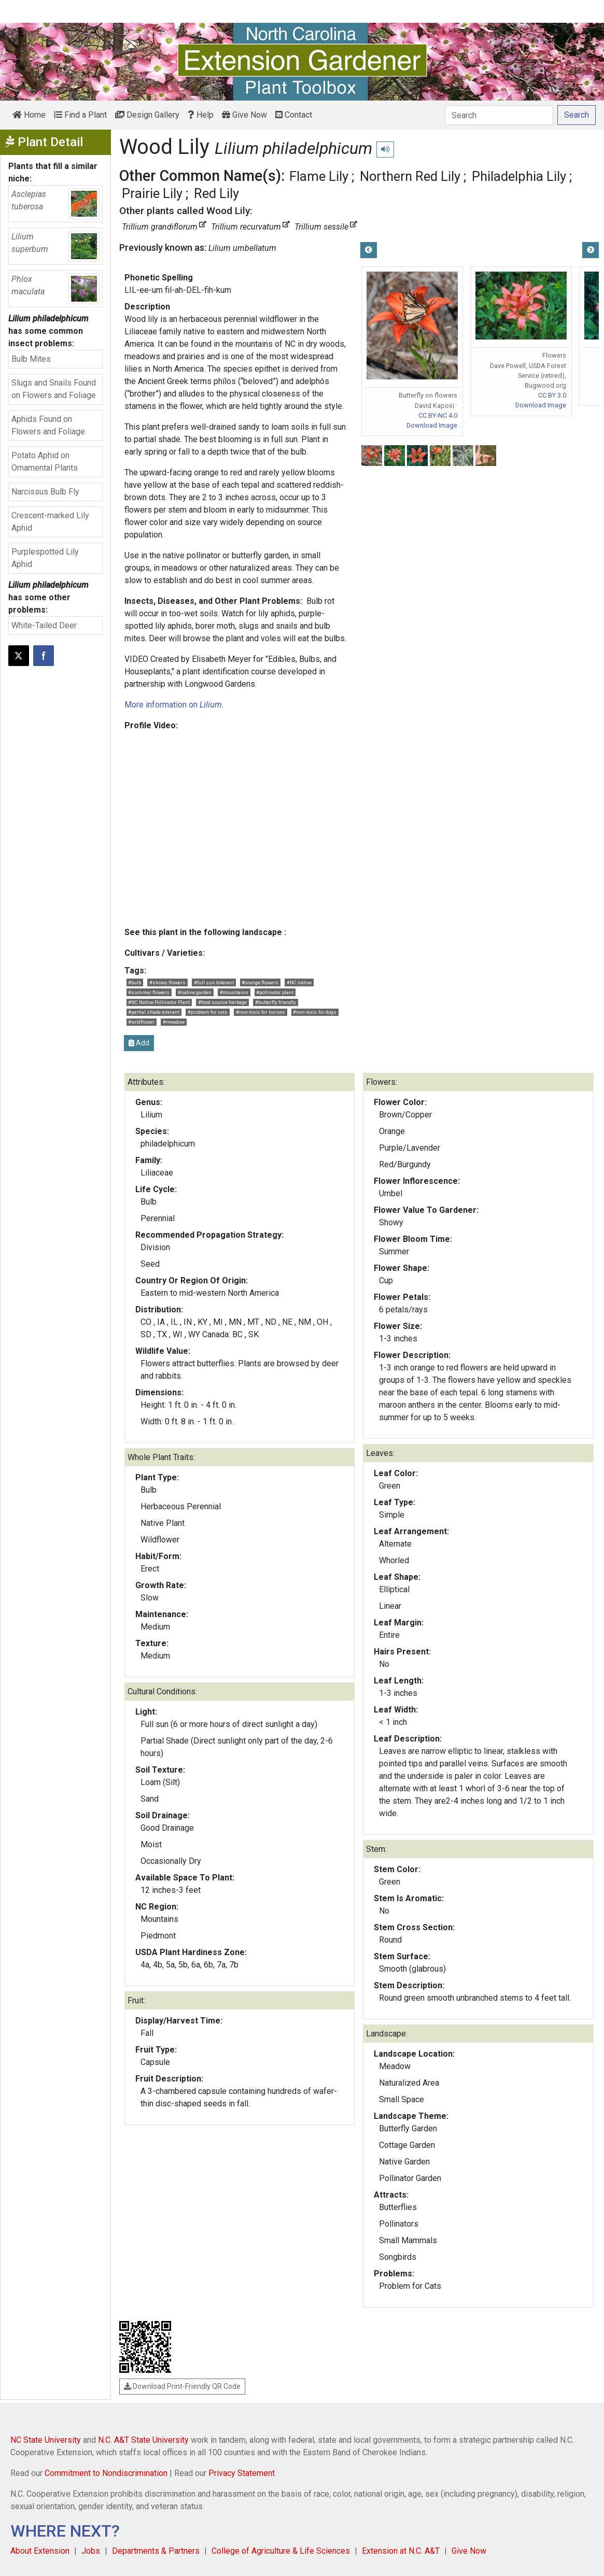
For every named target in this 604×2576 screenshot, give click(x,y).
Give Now (244, 115)
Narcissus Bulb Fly (45, 492)
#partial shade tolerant (153, 1012)
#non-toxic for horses (260, 1012)
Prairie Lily (152, 193)
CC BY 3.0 (552, 395)
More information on (173, 705)
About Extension (39, 2551)
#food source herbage (222, 1002)
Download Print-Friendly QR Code (182, 2386)
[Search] (499, 115)
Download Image (431, 425)
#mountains (234, 992)
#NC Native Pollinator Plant (159, 1002)
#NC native (299, 982)
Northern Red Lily (410, 176)
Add (139, 1043)
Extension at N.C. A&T (401, 2551)
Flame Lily (318, 176)
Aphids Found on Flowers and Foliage (48, 425)
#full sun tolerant (214, 982)
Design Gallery (147, 115)
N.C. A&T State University (143, 2440)
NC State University (45, 2440)
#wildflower (141, 1022)
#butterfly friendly (275, 1002)
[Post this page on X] (18, 655)
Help (201, 115)
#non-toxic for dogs (314, 1012)
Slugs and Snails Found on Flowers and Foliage (53, 389)
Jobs (90, 2551)
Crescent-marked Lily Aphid (50, 522)
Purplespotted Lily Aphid (45, 558)
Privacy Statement (241, 2473)
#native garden (195, 992)
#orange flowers (260, 982)
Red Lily (216, 193)
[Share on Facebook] (43, 655)
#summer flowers (149, 992)
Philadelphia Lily (519, 176)
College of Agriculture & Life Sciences (281, 2551)
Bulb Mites (31, 359)
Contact (293, 115)
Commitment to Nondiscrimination (106, 2473)
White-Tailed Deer (44, 625)
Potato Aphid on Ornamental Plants (44, 461)
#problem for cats (208, 1012)
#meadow (174, 1022)
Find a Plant (80, 115)
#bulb (134, 982)
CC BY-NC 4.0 (437, 415)
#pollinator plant (274, 992)
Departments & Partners (156, 2551)
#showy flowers (167, 982)
